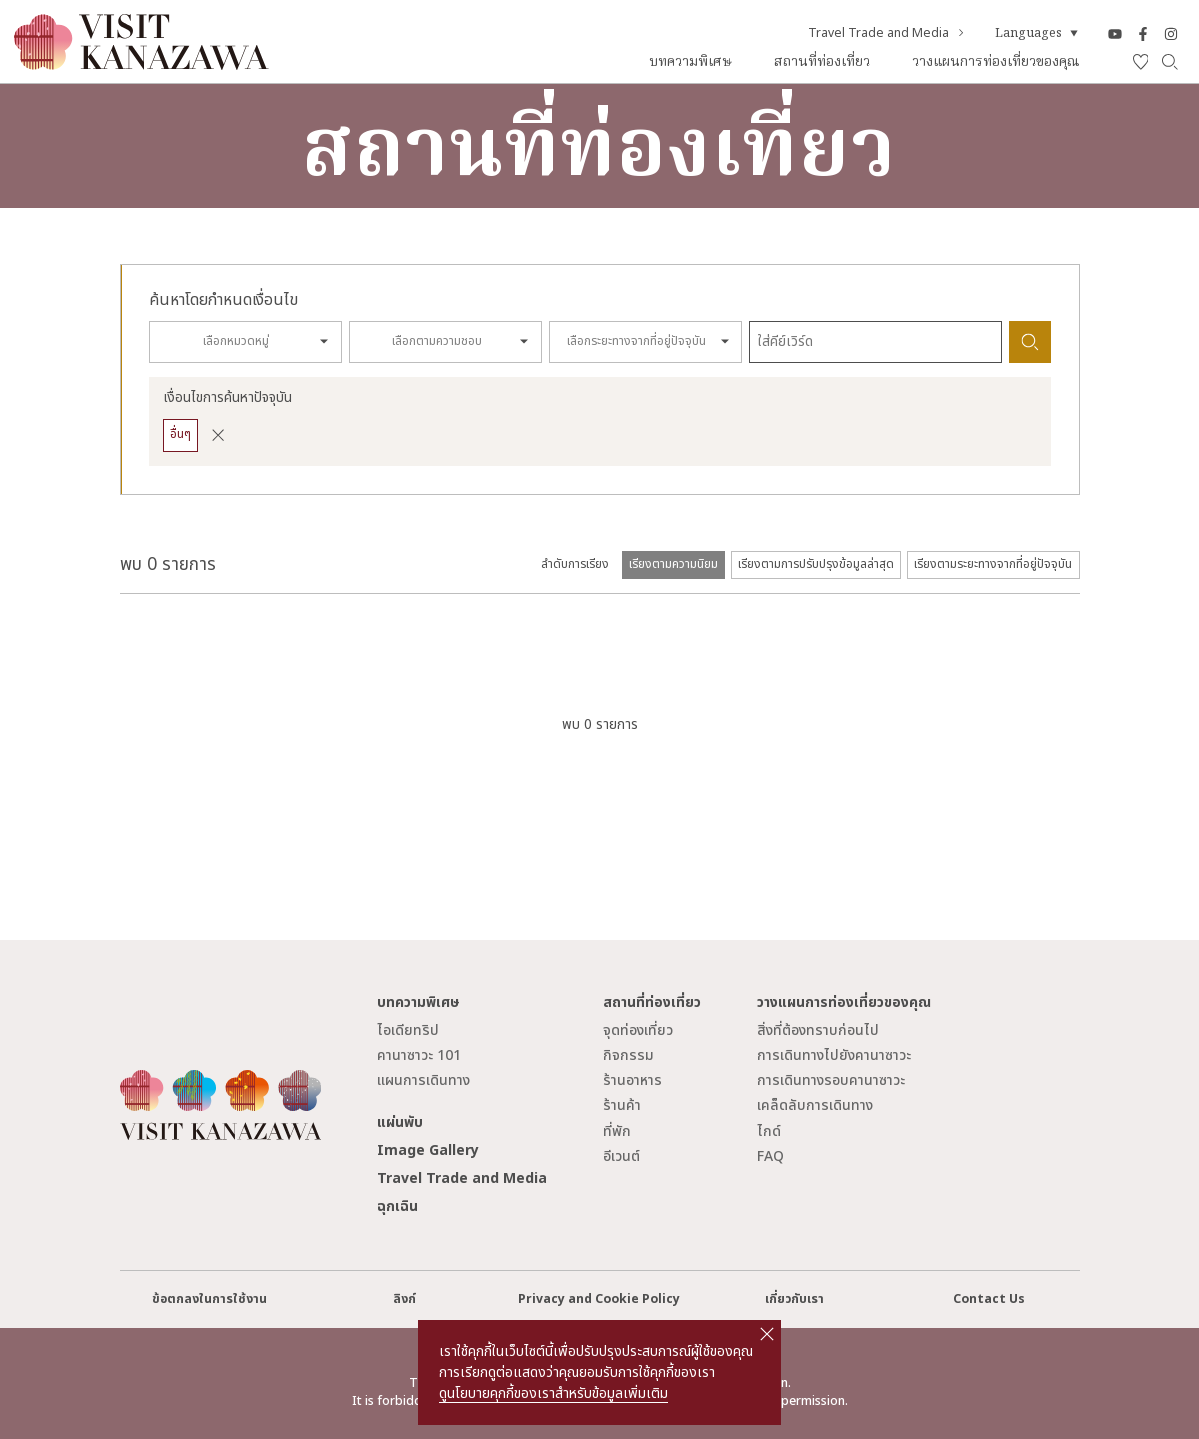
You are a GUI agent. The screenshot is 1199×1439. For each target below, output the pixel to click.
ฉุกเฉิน (397, 1206)
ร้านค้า (622, 1105)
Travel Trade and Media (887, 34)
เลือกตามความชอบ (437, 341)
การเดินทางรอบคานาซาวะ (831, 1080)
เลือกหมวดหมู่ (236, 341)
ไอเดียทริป (408, 1030)
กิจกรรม (628, 1055)
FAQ (770, 1156)
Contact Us (989, 1299)
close (767, 1334)
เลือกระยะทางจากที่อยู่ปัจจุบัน (636, 341)
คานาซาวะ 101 (419, 1055)
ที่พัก (617, 1131)
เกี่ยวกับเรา (794, 1299)
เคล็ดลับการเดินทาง (815, 1105)
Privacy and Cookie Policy (599, 1299)
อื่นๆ (180, 434)
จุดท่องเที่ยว (638, 1030)
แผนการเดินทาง (423, 1080)
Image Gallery (428, 1150)
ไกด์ (769, 1131)
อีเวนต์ (621, 1156)
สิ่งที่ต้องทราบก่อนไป (818, 1030)
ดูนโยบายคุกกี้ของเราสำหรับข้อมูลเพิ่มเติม (553, 1393)
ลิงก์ (404, 1299)
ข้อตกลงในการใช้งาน (209, 1299)
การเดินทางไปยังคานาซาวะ (834, 1055)
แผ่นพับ (400, 1122)
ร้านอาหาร (632, 1080)
